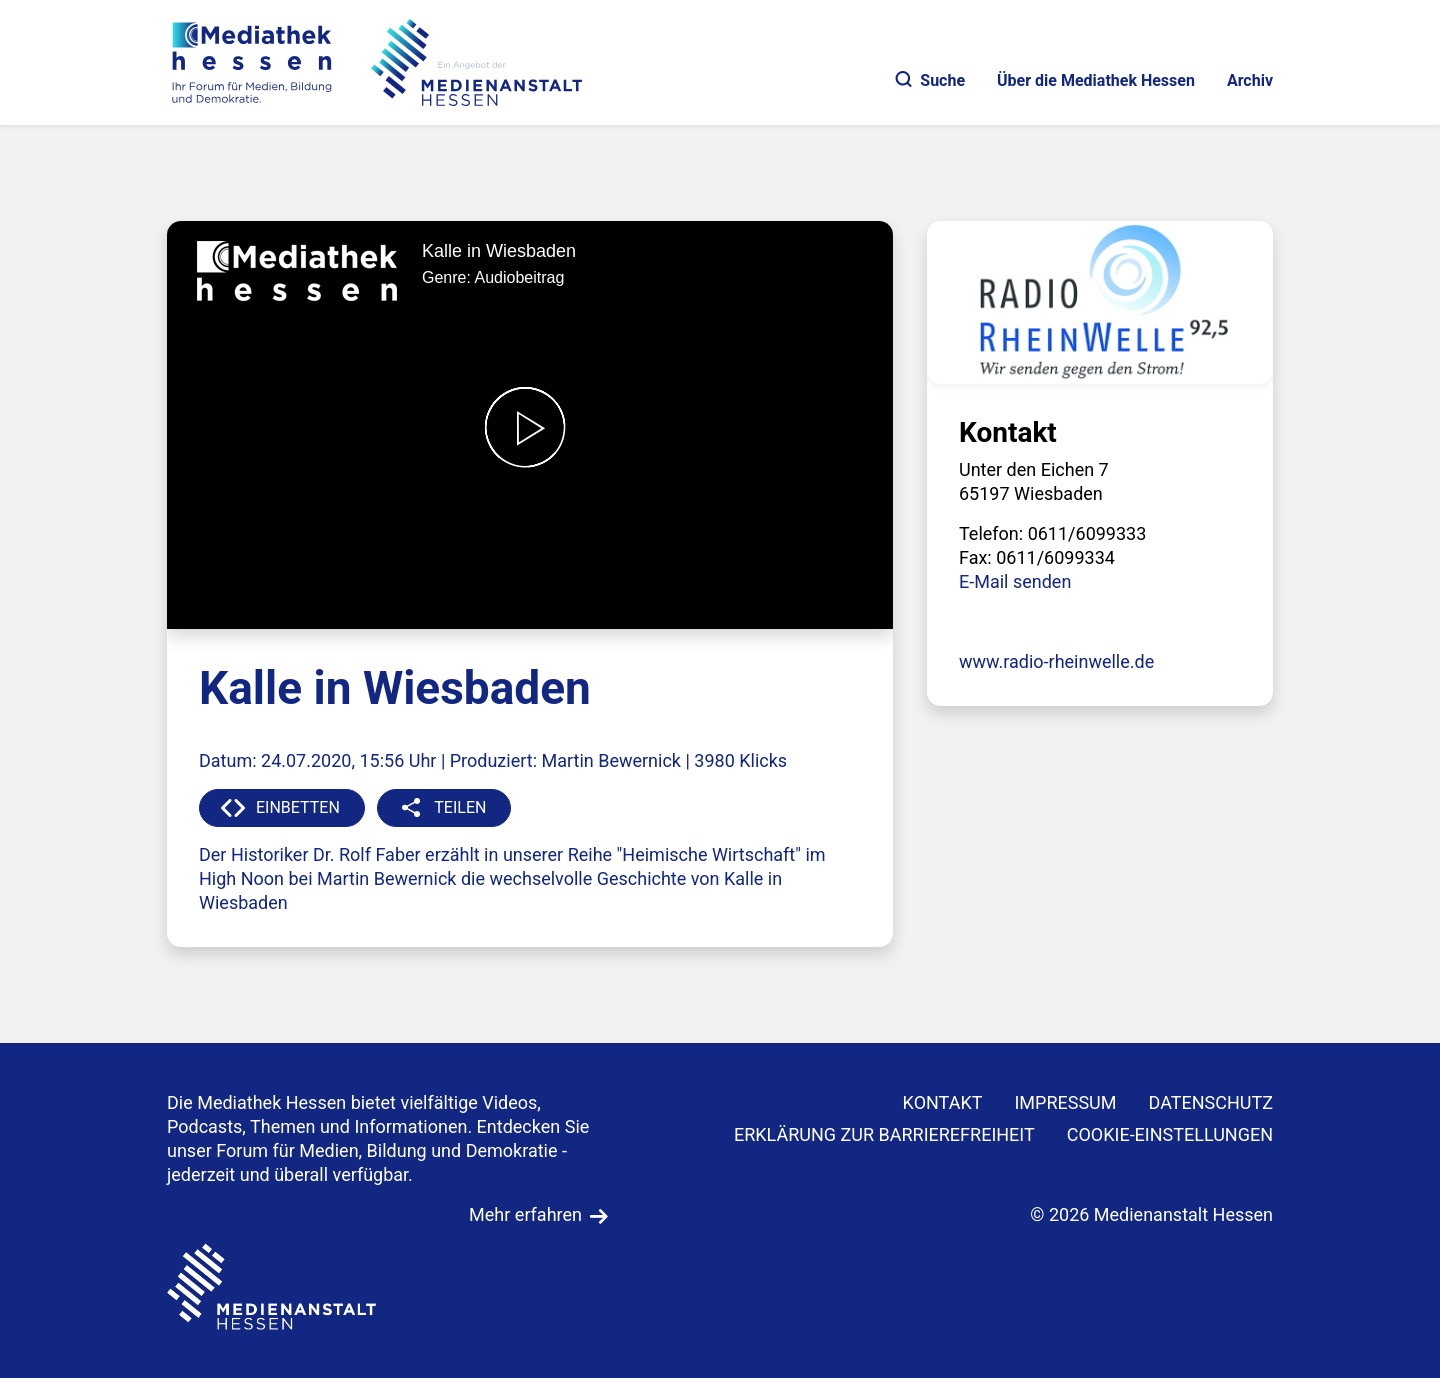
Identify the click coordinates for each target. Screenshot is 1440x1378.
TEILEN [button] (460, 807)
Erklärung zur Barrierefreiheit (884, 1134)
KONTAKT (943, 1102)
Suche (930, 80)
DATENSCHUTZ (1211, 1102)
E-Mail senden (1015, 581)
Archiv (1250, 80)
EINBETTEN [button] (298, 807)
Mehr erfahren (525, 1214)
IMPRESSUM (1065, 1102)
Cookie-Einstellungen (1170, 1134)
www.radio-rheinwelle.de (1056, 661)
